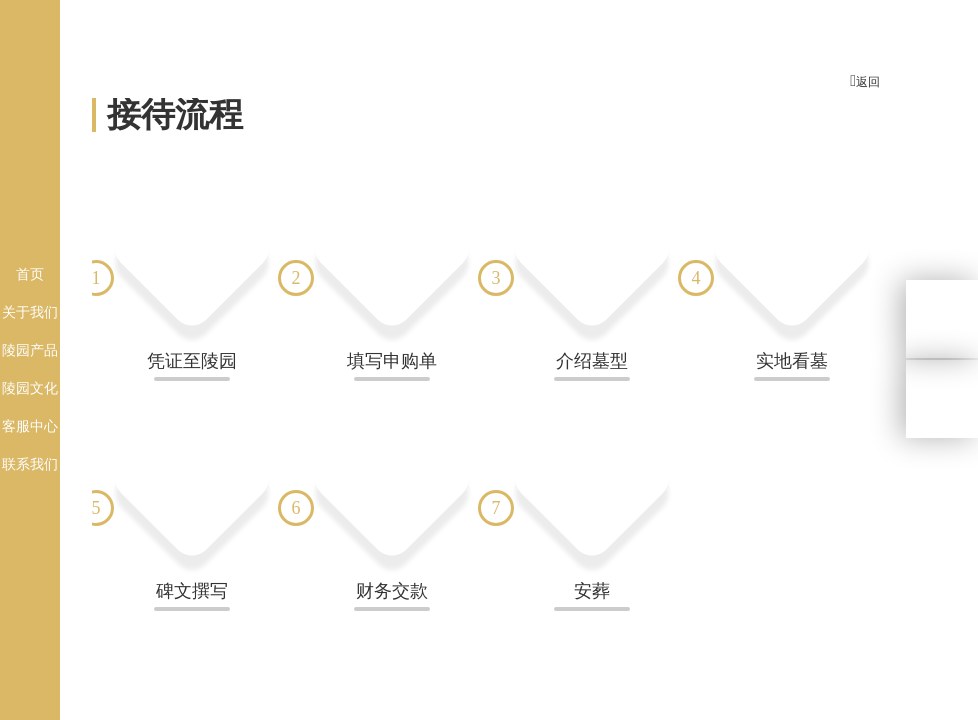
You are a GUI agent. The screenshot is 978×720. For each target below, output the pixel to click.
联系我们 (30, 464)
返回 (865, 80)
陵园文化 (30, 388)
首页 (30, 274)
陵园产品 (30, 350)
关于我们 (30, 312)
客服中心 (30, 426)
